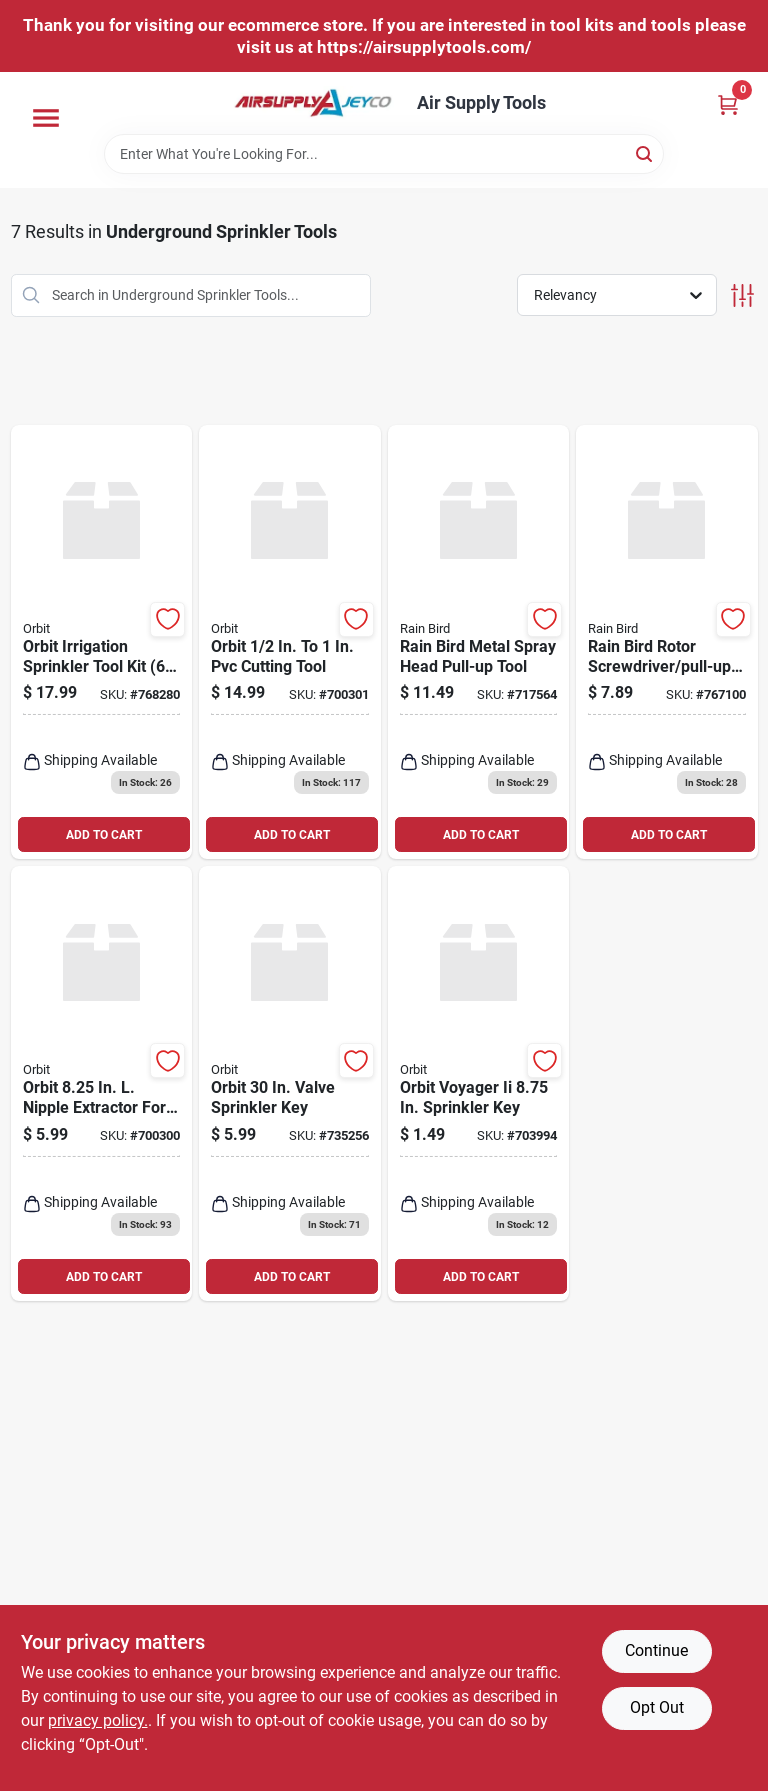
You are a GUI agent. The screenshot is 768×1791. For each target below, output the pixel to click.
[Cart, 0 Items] (728, 104)
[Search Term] (384, 154)
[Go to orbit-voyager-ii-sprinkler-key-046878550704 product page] (479, 1083)
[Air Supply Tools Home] (313, 103)
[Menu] (46, 118)
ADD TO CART (104, 835)
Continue (656, 1650)
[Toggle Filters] (742, 295)
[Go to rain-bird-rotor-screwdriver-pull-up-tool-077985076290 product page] (667, 642)
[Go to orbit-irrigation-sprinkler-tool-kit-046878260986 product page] (102, 642)
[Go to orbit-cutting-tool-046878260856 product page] (290, 642)
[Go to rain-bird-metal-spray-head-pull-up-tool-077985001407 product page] (479, 642)
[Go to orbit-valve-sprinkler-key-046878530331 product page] (290, 1083)
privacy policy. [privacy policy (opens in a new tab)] (98, 1720)
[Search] (645, 152)
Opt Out (657, 1707)
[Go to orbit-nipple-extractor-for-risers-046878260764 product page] (102, 1083)
